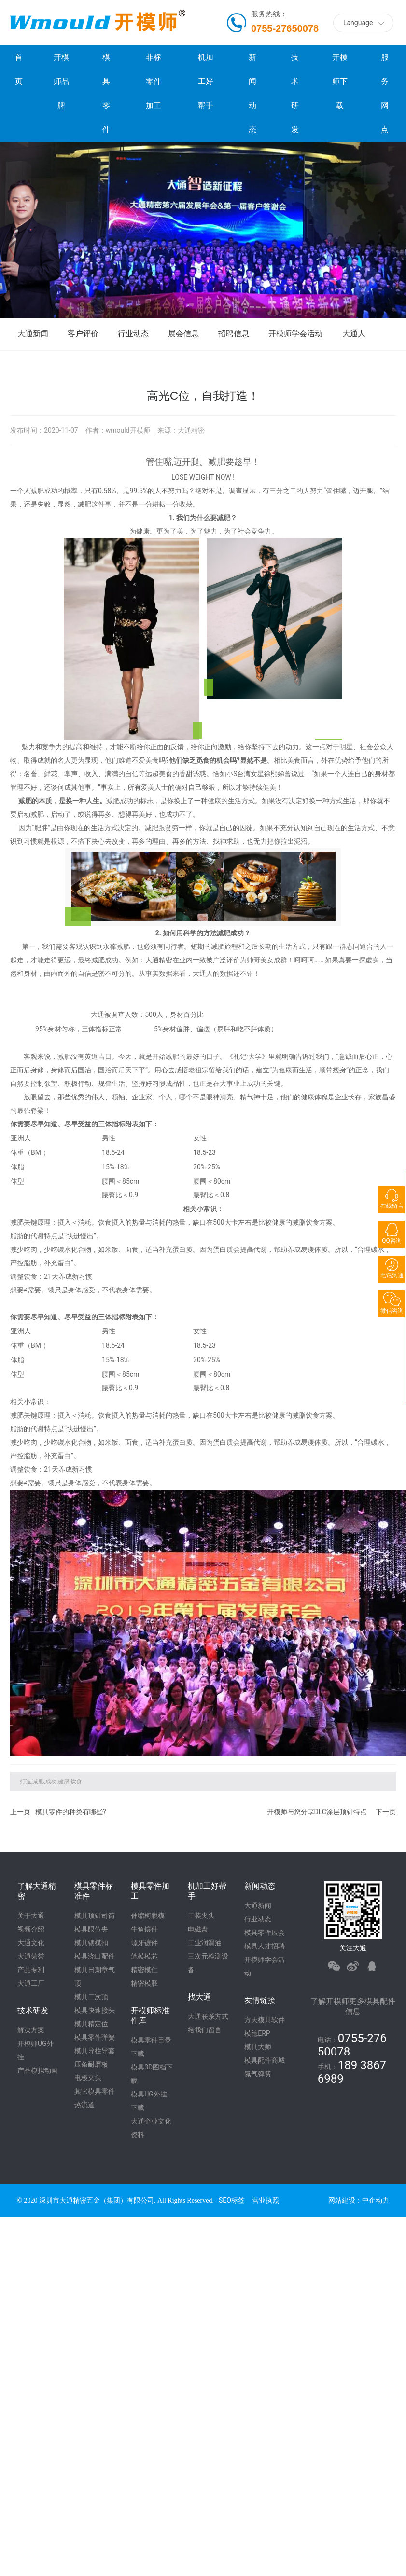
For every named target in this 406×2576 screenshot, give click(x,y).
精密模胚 (144, 1983)
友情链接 (259, 2000)
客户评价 (83, 333)
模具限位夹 (91, 1929)
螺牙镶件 (144, 1942)
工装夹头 (201, 1915)
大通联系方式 (208, 2016)
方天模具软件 (264, 2020)
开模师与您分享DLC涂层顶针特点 (317, 1812)
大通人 (353, 333)
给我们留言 (205, 2030)
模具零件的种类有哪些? (70, 1812)
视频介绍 (30, 1929)
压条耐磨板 (91, 2064)
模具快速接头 (94, 2010)
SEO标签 (232, 2200)
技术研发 (32, 2010)
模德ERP (257, 2033)
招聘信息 (233, 333)
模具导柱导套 (94, 2051)
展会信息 (183, 333)
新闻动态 (259, 1886)
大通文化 (30, 1942)
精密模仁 (144, 1969)
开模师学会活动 (295, 333)
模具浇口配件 (94, 1956)
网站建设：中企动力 (358, 2200)
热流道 (84, 2105)
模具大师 (257, 2047)
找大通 (199, 1996)
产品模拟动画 (37, 2070)
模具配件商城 (264, 2060)
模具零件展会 (264, 1932)
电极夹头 (87, 2078)
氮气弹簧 (257, 2074)
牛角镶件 (144, 1929)
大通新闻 (32, 333)
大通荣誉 (30, 1956)
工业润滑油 (205, 1942)
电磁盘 (198, 1929)
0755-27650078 (285, 28)
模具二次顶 (91, 1997)
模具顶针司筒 (94, 1915)
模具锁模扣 (91, 1942)
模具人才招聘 (264, 1946)
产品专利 (30, 1969)
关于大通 (30, 1915)
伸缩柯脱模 (148, 1915)
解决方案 (30, 2030)
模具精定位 (91, 2024)
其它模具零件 (94, 2091)
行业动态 (133, 333)
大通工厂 (30, 1983)
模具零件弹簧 (94, 2037)
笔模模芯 (144, 1956)
